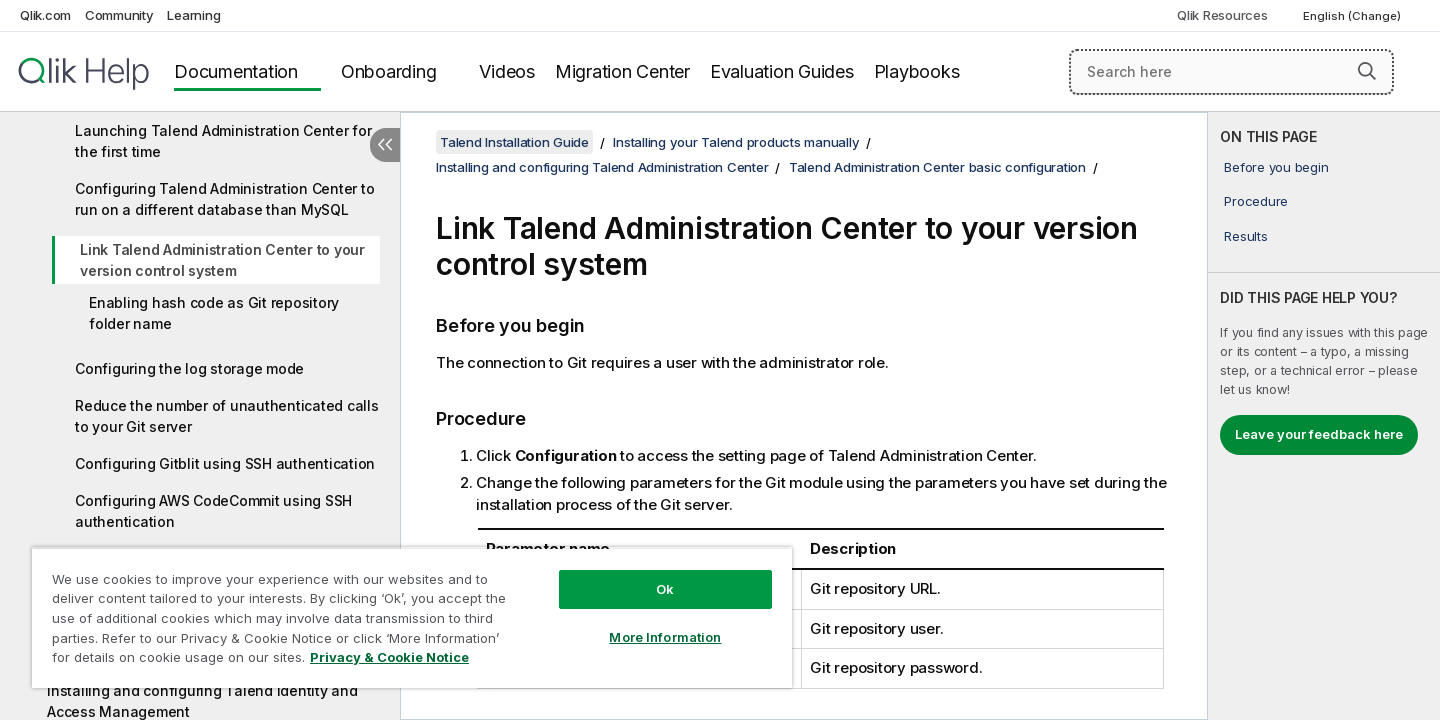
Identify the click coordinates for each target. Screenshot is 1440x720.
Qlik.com (45, 15)
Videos (507, 71)
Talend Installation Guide (514, 142)
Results (1245, 236)
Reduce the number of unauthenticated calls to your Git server (227, 416)
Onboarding (389, 71)
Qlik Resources (1222, 15)
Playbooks (917, 71)
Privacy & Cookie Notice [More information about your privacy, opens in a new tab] (389, 657)
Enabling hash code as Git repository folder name (214, 313)
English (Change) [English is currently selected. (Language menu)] (1353, 16)
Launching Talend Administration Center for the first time (223, 141)
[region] (412, 617)
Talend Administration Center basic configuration (937, 167)
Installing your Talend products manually (736, 142)
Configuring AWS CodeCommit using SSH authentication (213, 511)
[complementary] (1324, 416)
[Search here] (1231, 72)
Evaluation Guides (782, 71)
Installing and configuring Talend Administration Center (602, 167)
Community (119, 15)
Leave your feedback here (1319, 434)
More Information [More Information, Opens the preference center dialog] (665, 637)
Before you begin (1276, 167)
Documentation (236, 71)
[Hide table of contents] (385, 145)
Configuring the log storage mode (189, 368)
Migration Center (622, 71)
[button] (1367, 71)
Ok (665, 589)
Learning (193, 15)
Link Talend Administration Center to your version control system (222, 260)
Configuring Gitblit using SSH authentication (225, 463)
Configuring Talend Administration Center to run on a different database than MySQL (224, 199)
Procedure (1256, 201)
